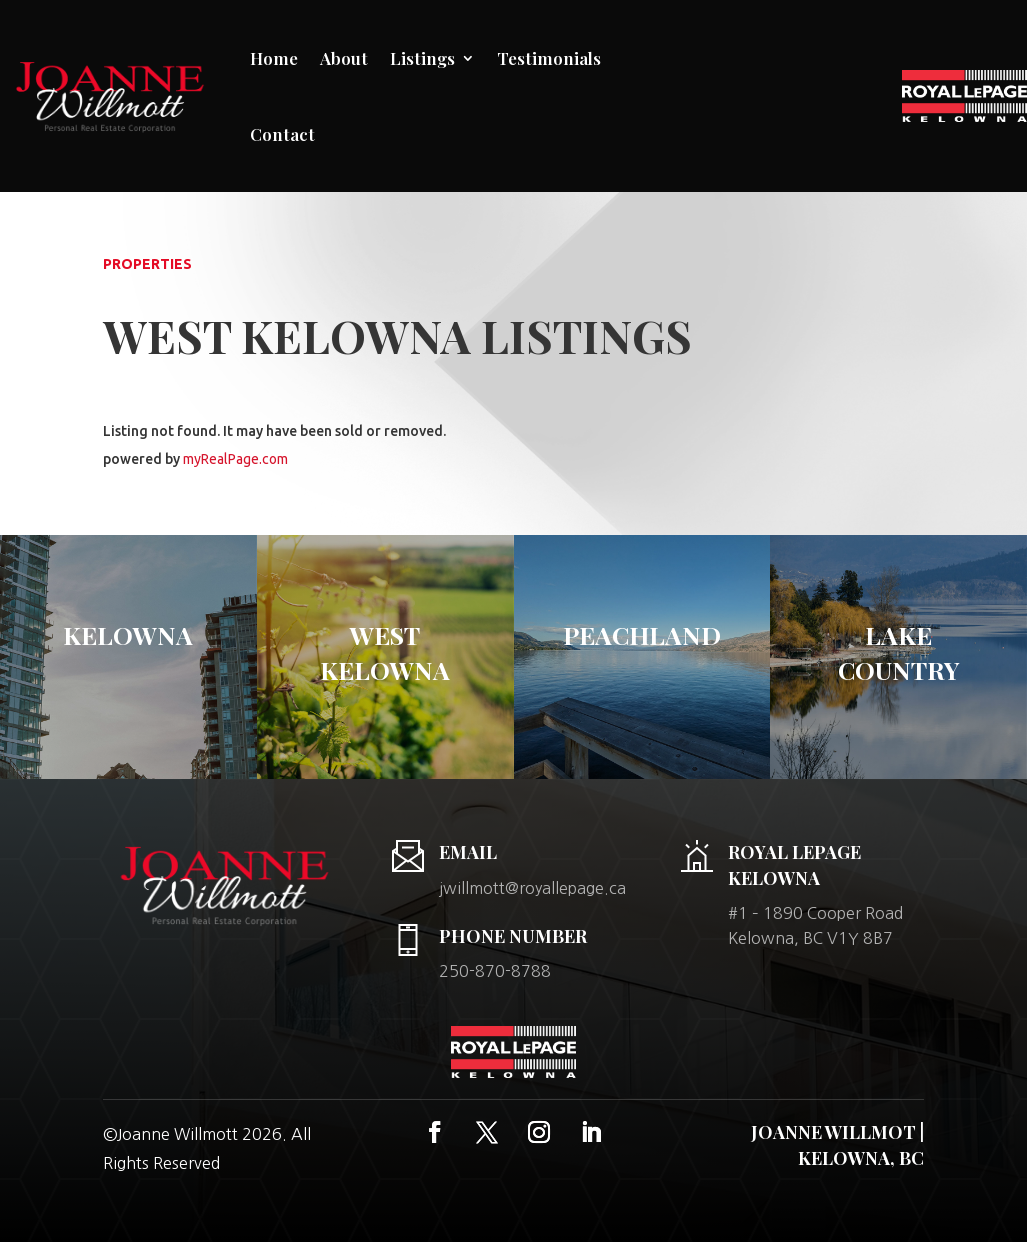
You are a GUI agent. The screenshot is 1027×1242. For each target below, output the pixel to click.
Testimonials (549, 58)
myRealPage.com (235, 459)
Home (274, 58)
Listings (422, 58)
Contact (282, 134)
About (344, 58)
